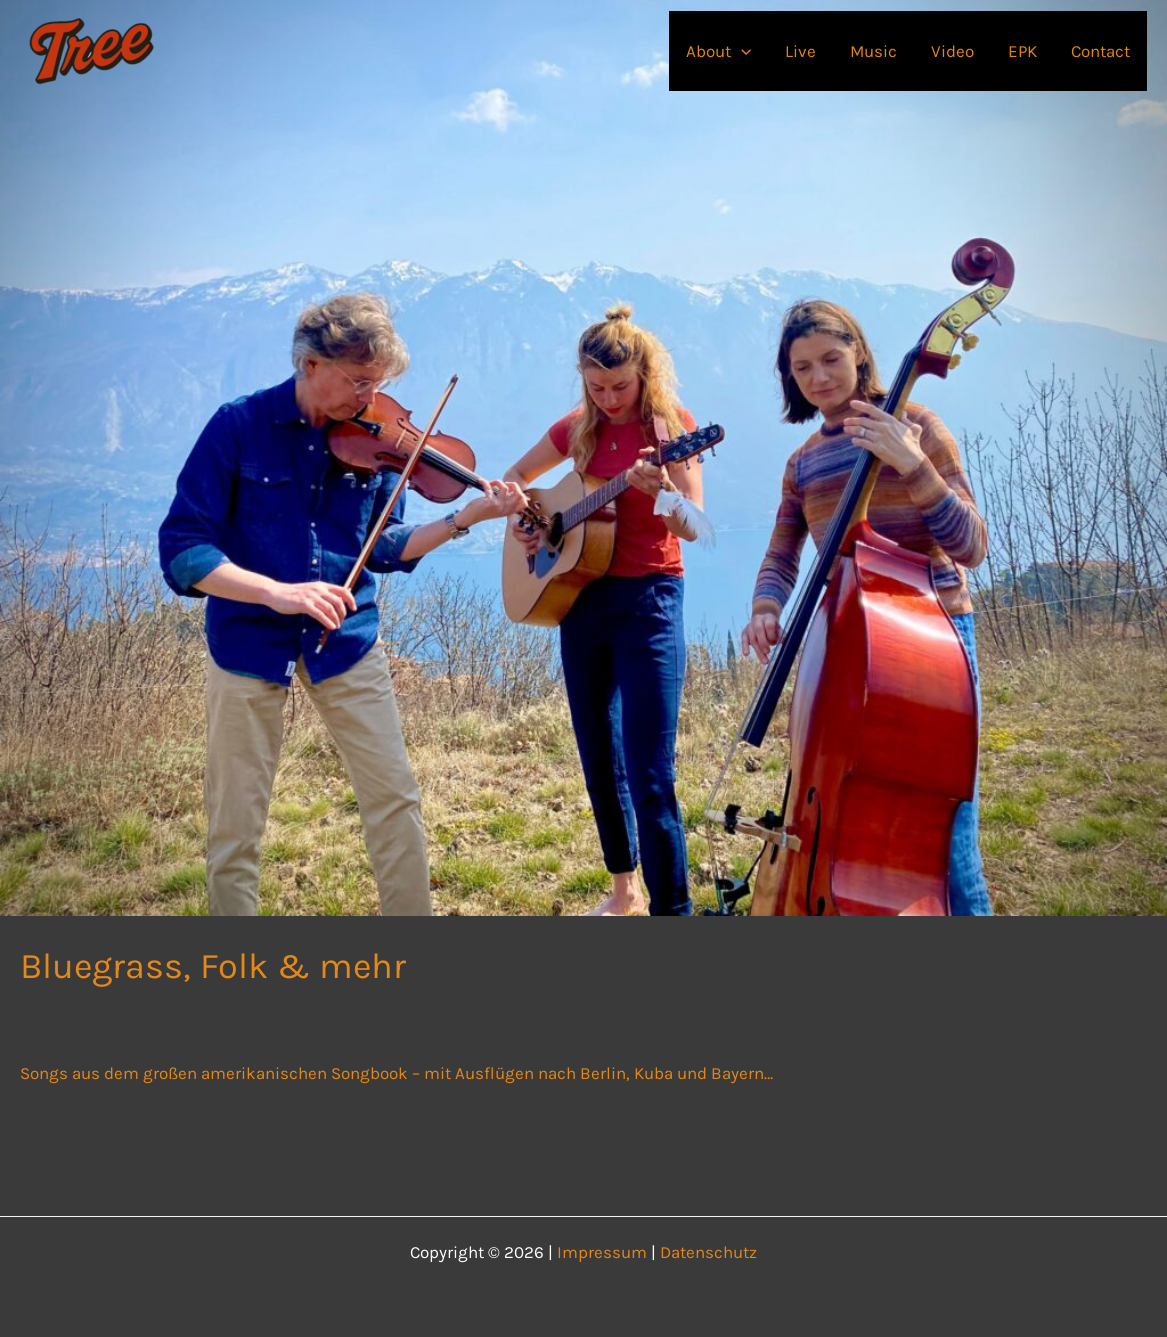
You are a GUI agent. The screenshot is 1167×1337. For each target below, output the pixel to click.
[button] (741, 51)
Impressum (602, 1252)
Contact (1100, 51)
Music (873, 51)
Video (952, 51)
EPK (1022, 51)
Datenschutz (708, 1252)
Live (800, 51)
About (718, 51)
